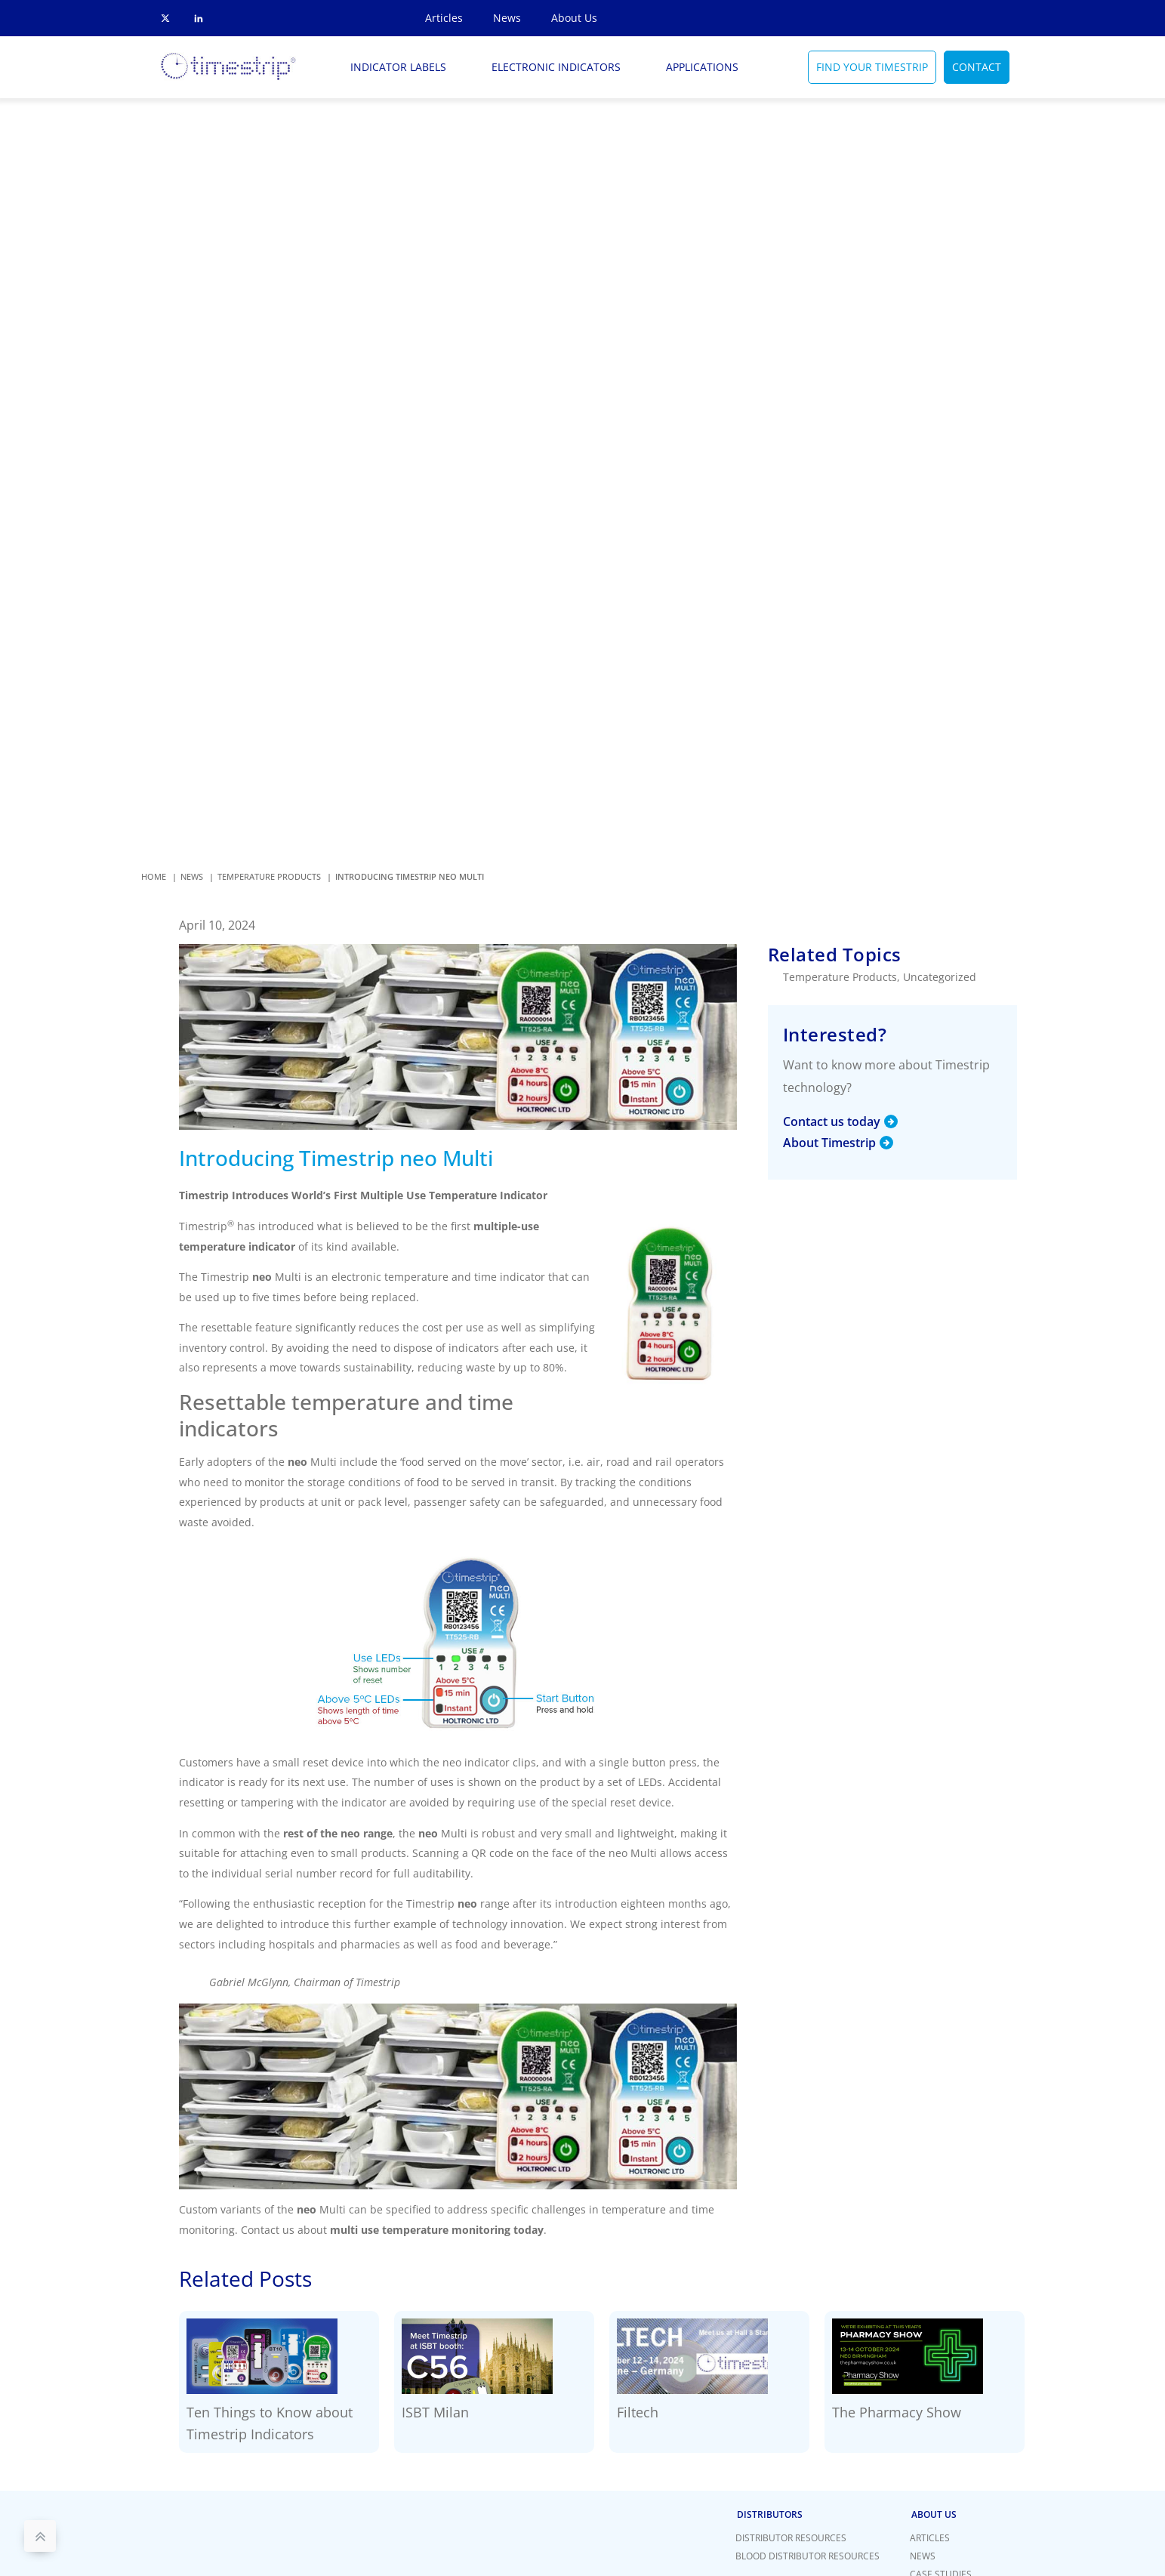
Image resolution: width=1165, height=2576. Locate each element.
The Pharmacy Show (896, 2412)
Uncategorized (939, 977)
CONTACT (976, 67)
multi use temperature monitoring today (437, 2230)
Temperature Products (840, 977)
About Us (574, 18)
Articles (444, 18)
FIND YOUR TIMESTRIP (872, 67)
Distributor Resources (790, 2537)
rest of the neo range (338, 1833)
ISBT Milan (435, 2412)
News (507, 18)
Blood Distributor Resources (807, 2556)
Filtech (637, 2412)
